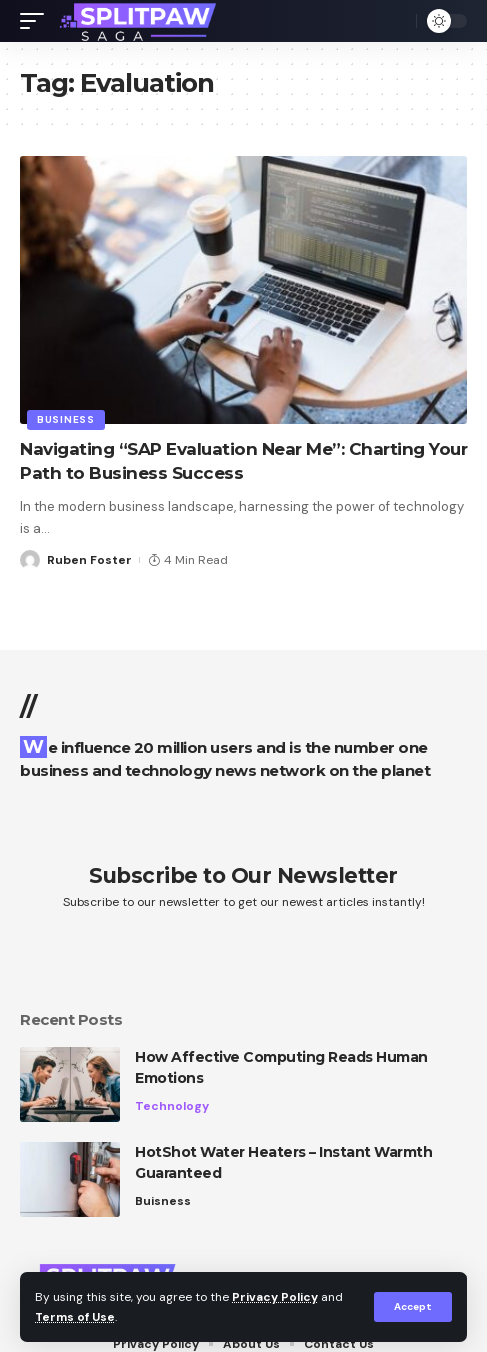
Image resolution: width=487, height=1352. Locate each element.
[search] (396, 21)
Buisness (163, 1201)
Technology (172, 1106)
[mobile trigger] (37, 21)
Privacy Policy (275, 1297)
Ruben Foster (89, 560)
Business (66, 419)
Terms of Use (75, 1317)
